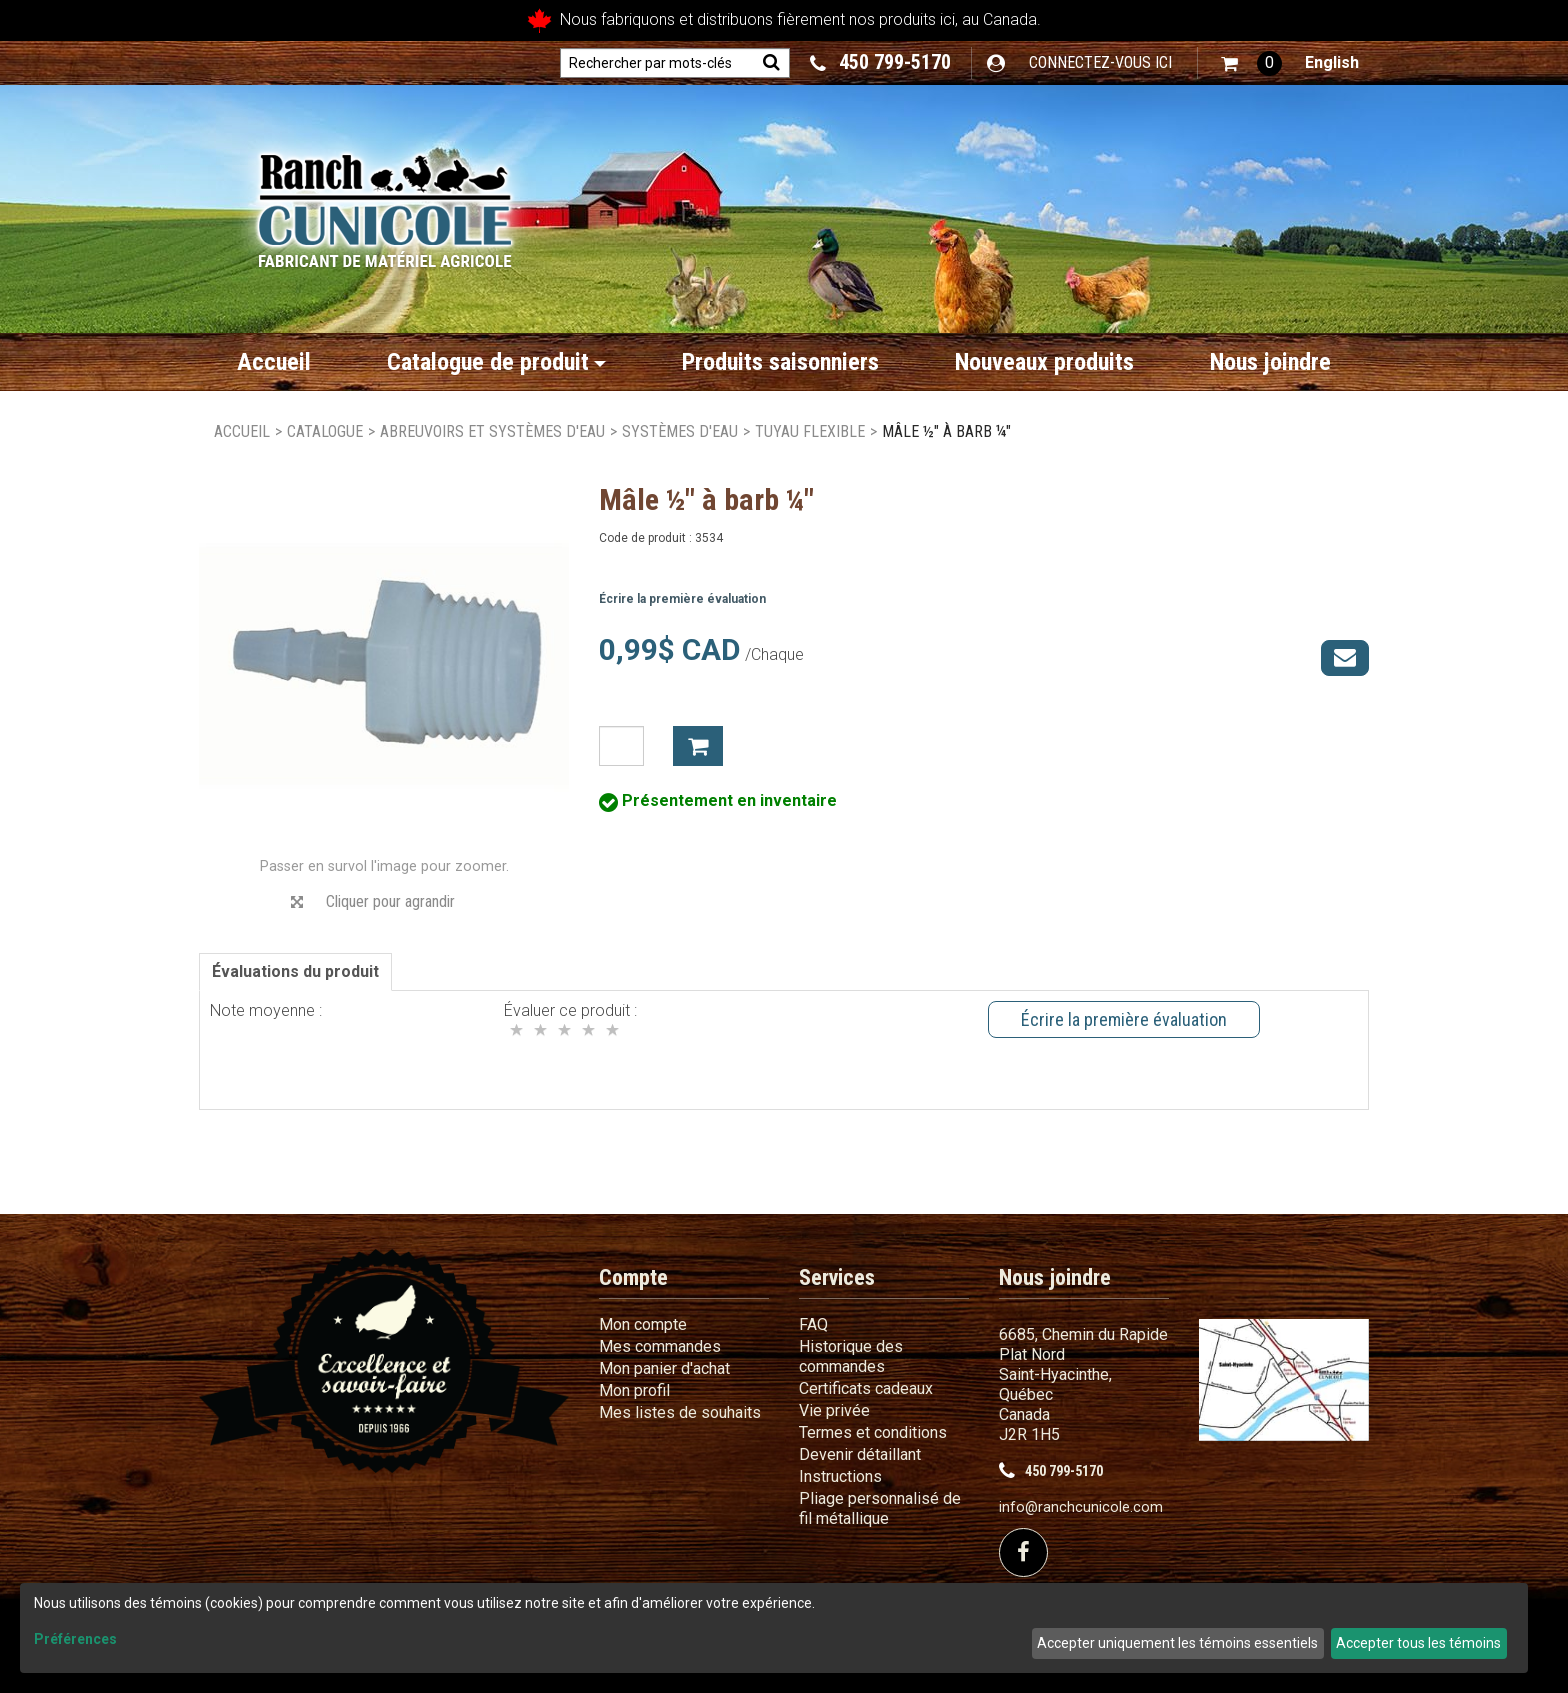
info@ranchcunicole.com (1081, 1507)
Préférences (75, 1639)
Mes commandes (660, 1346)
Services (837, 1277)
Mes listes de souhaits (680, 1412)
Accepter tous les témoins (1418, 1643)
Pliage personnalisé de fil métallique (880, 1508)
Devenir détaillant (860, 1454)
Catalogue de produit (496, 362)
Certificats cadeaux (866, 1388)
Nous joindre (1270, 362)
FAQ (813, 1324)
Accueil (274, 362)
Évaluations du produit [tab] (295, 971)
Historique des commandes (851, 1356)
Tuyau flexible (810, 431)
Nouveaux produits (1044, 362)
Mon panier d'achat (664, 1368)
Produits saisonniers (780, 362)
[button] (1251, 63)
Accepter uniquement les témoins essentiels (1177, 1643)
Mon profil (634, 1390)
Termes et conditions (873, 1432)
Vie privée (834, 1410)
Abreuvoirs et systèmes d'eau (492, 431)
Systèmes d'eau (680, 431)
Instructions (840, 1476)
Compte (633, 1277)
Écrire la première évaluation (682, 599)
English (1332, 62)
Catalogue (325, 431)
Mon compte (643, 1324)
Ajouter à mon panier (698, 746)
